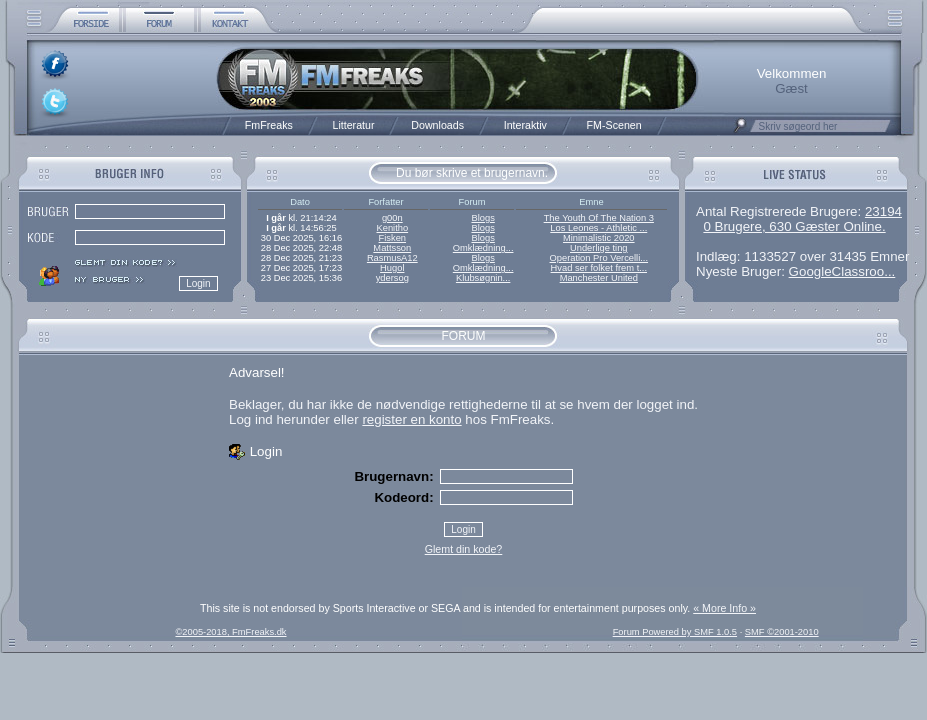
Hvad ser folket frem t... (599, 268)
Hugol (392, 268)
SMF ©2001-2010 (782, 632)
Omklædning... (483, 248)
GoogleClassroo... (842, 271)
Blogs (482, 218)
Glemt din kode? (464, 549)
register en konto (411, 419)
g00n (392, 218)
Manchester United (599, 278)
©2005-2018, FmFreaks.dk (230, 632)
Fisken (392, 238)
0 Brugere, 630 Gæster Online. (794, 226)
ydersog (392, 278)
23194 (883, 211)
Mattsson (392, 248)
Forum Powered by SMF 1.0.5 (675, 632)
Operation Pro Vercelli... (599, 258)
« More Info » (724, 608)
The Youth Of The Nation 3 (599, 218)
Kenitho (392, 228)
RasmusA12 (392, 258)
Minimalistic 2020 (599, 238)
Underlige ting (599, 248)
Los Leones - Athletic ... (598, 228)
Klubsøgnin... (483, 278)
